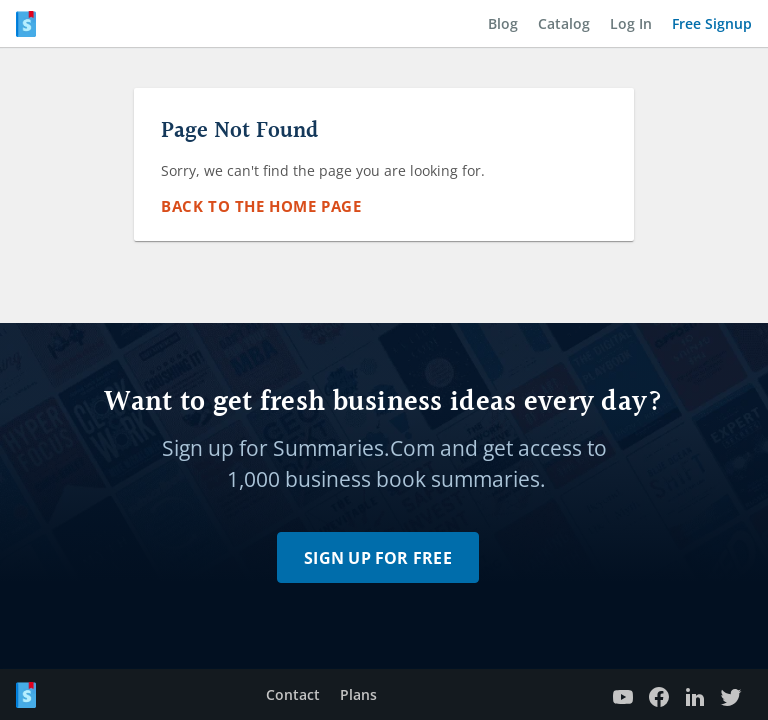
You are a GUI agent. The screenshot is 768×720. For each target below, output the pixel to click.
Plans (358, 694)
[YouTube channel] (623, 694)
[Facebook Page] (659, 694)
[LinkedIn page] (695, 694)
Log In (631, 23)
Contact (293, 694)
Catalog (564, 23)
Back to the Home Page (261, 206)
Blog (503, 23)
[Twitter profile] (731, 694)
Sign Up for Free (378, 558)
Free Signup (712, 23)
